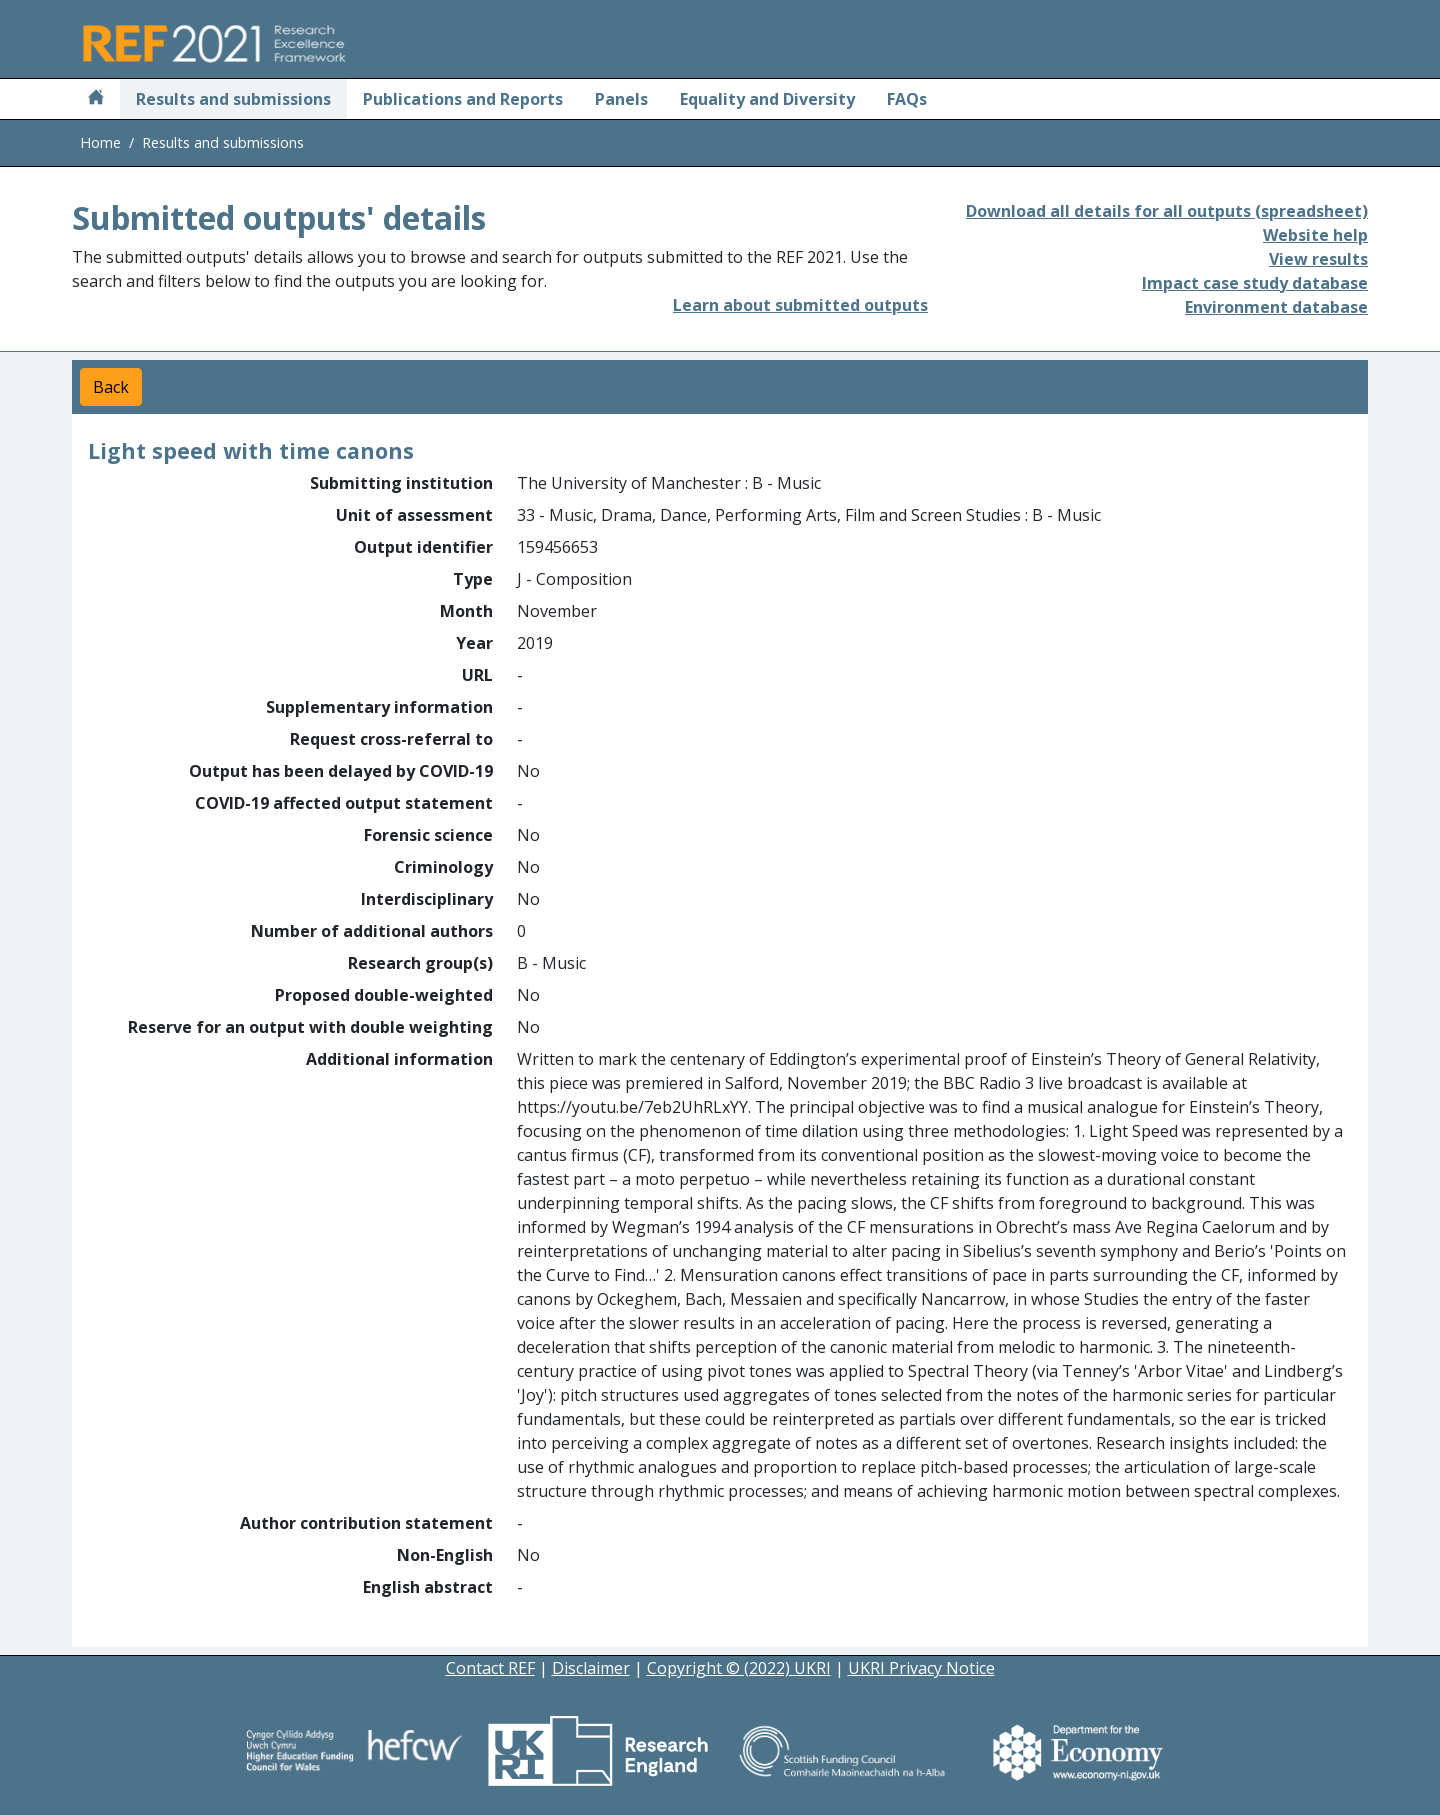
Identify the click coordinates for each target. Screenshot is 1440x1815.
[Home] (96, 99)
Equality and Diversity (767, 99)
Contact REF (490, 1668)
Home (100, 142)
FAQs (907, 99)
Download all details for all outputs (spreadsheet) (1167, 211)
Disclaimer (591, 1668)
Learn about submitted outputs (800, 305)
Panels (621, 99)
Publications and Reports (463, 99)
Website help (1315, 235)
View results (1318, 259)
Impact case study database (1255, 283)
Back (111, 387)
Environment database (1276, 307)
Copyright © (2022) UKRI (739, 1668)
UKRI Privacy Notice (921, 1668)
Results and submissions (233, 99)
